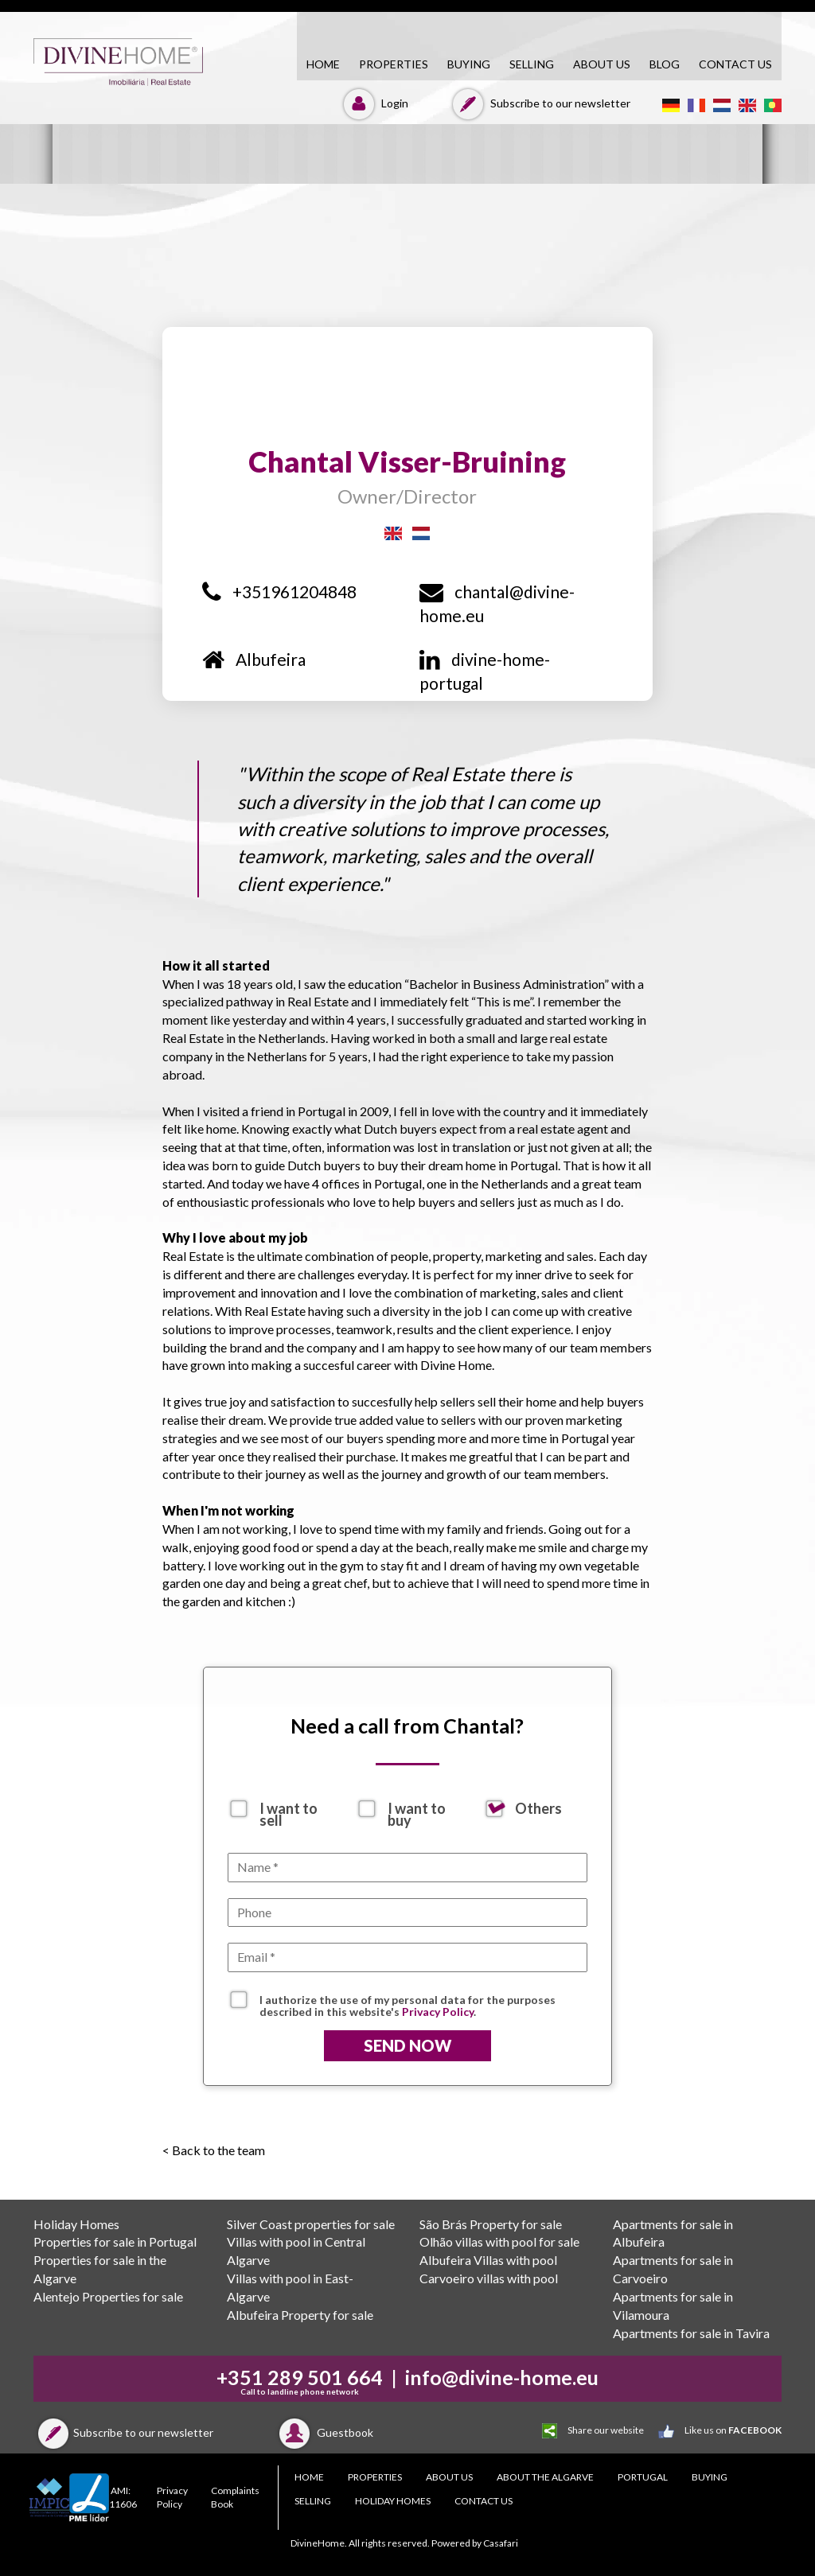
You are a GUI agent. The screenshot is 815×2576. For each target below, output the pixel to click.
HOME (323, 64)
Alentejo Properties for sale (108, 2296)
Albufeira (254, 659)
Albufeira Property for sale (300, 2314)
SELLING (531, 64)
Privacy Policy (438, 2011)
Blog (664, 64)
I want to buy (417, 1809)
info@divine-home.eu (502, 2377)
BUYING (468, 64)
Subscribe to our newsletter (539, 103)
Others (538, 1808)
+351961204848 (279, 591)
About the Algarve (545, 2477)
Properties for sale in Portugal (115, 2241)
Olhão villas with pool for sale (499, 2241)
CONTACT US (735, 64)
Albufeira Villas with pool (488, 2259)
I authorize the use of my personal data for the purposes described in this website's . (407, 2001)
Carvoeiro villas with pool (488, 2278)
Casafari (500, 2543)
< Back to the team (213, 2150)
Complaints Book (235, 2497)
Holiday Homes (76, 2224)
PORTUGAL (643, 2477)
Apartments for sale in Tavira (691, 2333)
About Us (601, 64)
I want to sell (288, 1809)
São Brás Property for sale (490, 2224)
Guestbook (324, 2432)
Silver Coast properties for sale (311, 2224)
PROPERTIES (393, 64)
